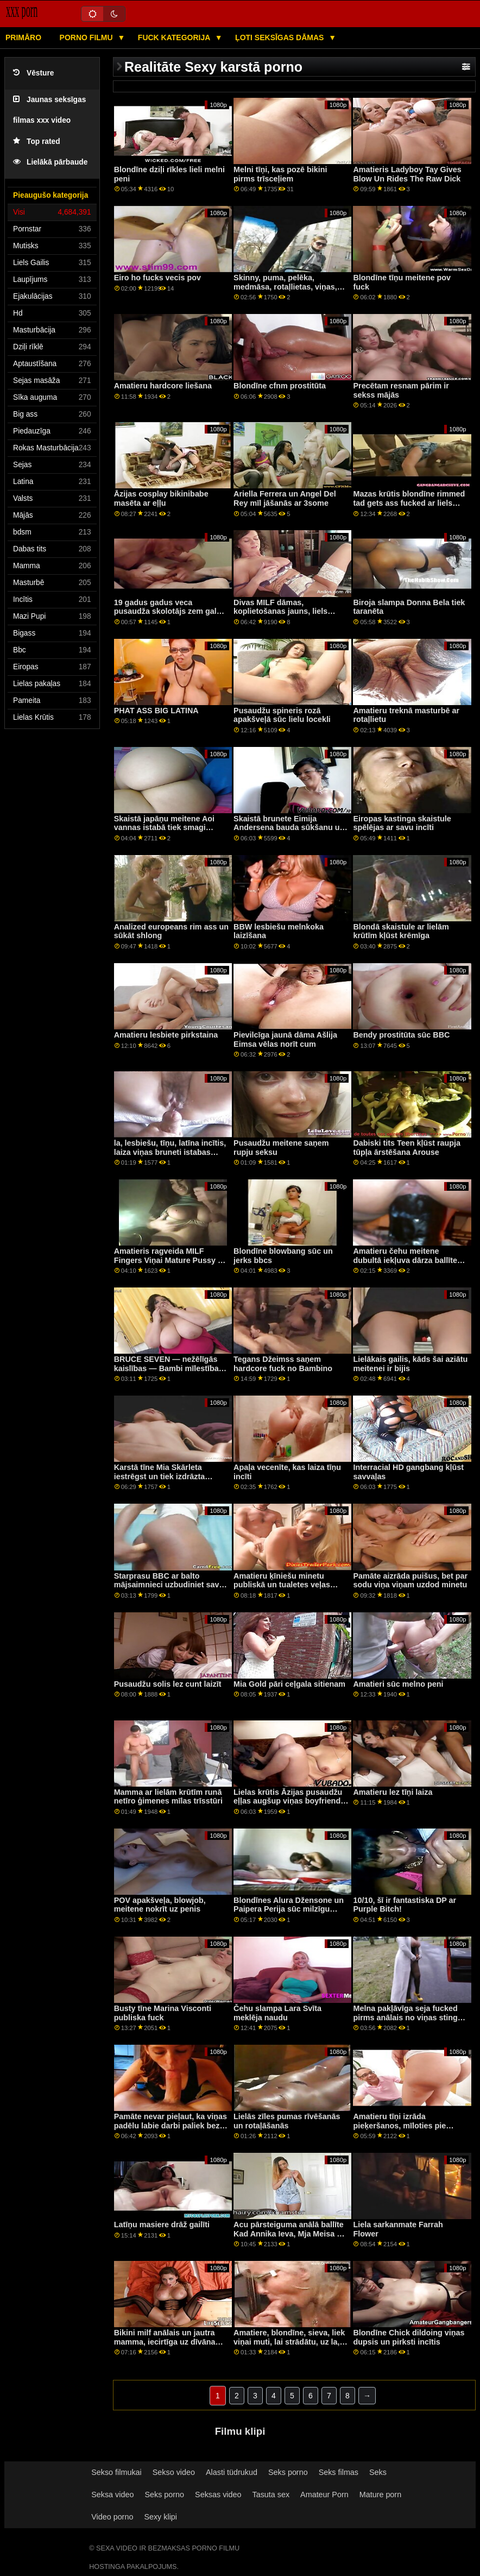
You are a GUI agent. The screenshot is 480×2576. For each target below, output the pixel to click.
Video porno (112, 2516)
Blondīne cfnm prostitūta (279, 385)
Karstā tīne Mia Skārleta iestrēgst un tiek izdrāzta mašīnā (159, 1476)
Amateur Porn (324, 2494)
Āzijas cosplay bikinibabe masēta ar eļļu (161, 498)
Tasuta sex (270, 2494)
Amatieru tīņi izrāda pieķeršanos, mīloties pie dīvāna (399, 2125)
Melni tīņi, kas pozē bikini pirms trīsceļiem (280, 174)
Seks (378, 2472)
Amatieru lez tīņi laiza (392, 1792)
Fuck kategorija (175, 37)
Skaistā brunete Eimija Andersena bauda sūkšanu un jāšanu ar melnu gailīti (288, 827)
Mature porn (380, 2494)
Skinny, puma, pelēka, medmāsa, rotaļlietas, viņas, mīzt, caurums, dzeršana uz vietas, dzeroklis (285, 291)
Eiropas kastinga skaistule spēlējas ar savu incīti (402, 823)
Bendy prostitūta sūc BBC (401, 1035)
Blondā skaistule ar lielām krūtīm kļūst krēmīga (401, 931)
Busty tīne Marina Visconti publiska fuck (162, 2013)
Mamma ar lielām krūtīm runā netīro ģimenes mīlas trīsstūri (168, 1797)
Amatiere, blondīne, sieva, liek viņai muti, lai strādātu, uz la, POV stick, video (289, 2341)
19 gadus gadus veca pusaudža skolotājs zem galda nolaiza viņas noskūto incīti (170, 611)
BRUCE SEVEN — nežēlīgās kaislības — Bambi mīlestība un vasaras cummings (166, 1368)
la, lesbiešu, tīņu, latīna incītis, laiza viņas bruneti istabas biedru (170, 1152)
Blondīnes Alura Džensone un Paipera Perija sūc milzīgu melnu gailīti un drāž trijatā (288, 1909)
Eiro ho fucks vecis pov (157, 277)
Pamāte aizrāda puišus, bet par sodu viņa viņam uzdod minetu (410, 1580)
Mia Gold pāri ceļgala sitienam (289, 1684)
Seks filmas (338, 2472)
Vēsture (33, 73)
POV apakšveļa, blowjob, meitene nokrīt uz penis (160, 1905)
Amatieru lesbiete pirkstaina (166, 1035)
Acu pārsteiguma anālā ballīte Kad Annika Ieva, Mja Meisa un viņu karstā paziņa (289, 2233)
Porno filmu (87, 37)
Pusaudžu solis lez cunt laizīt (168, 1684)
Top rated (36, 141)
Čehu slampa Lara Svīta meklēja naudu (277, 2013)
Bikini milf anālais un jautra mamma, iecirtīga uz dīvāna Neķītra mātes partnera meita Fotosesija (167, 2346)
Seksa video (112, 2494)
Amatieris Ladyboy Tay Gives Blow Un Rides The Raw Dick (407, 174)
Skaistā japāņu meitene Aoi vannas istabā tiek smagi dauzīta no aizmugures (164, 827)
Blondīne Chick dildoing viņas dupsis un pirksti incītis (408, 2337)
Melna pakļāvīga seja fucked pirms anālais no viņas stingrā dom (409, 2017)
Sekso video (174, 2472)
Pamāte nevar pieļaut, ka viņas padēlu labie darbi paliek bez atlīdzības (170, 2125)
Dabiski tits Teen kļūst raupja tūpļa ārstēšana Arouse (406, 1148)
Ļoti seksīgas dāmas (280, 37)
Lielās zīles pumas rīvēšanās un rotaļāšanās (286, 2121)
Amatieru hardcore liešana (163, 385)
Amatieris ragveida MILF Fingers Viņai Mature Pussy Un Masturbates (171, 1260)
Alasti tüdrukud (231, 2472)
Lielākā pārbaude (50, 162)
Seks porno (288, 2472)
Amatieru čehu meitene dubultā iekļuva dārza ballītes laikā (407, 1260)
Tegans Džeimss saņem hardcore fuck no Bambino (282, 1364)
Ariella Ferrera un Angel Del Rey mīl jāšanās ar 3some (284, 498)
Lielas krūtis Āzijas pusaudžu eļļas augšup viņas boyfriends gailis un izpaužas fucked (289, 1801)
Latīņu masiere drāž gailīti (162, 2224)
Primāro (23, 37)
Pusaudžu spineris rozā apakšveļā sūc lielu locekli (282, 715)
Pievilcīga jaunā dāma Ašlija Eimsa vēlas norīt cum (285, 1039)
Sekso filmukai (116, 2472)
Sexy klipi (160, 2516)
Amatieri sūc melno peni (398, 1684)
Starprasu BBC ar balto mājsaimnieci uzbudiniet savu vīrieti (169, 1585)
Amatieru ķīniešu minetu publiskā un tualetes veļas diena (281, 1585)
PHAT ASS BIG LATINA (156, 710)
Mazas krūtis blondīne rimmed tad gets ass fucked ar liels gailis (409, 502)
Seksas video (218, 2494)
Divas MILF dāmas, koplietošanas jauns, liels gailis (280, 611)
